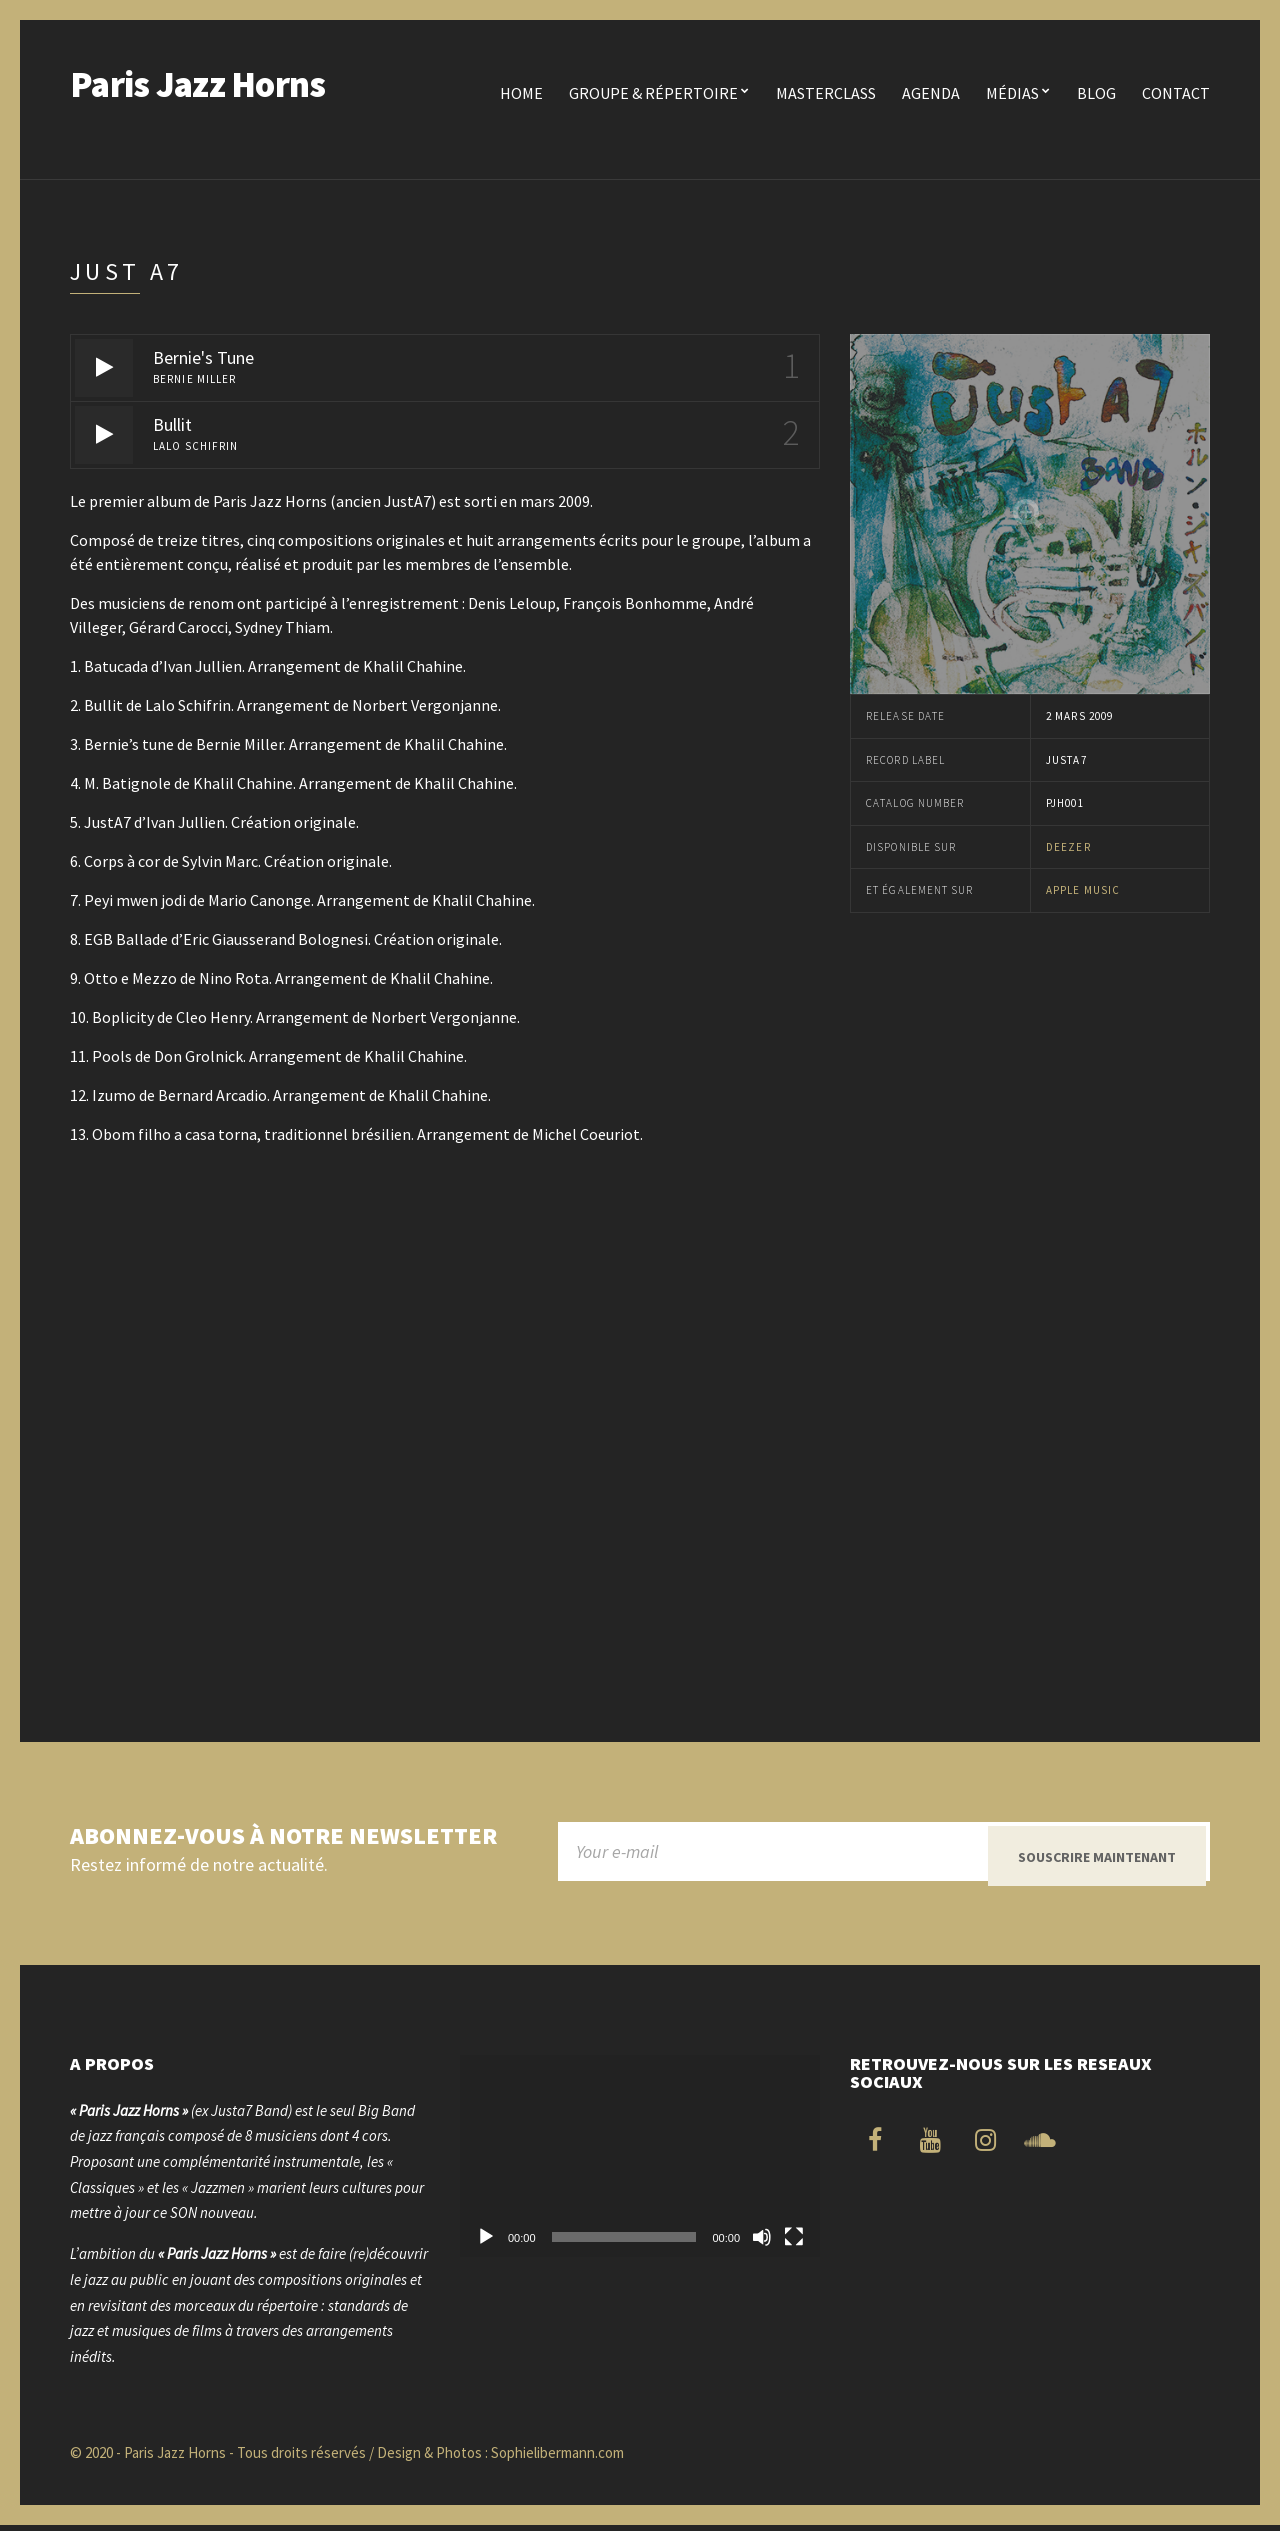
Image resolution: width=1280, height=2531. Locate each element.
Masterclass (826, 93)
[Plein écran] (794, 2243)
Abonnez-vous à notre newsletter (283, 1836)
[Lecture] (486, 2243)
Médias (1012, 93)
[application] (640, 2161)
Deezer (1068, 847)
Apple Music (1083, 890)
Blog (1096, 93)
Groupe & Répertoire (653, 93)
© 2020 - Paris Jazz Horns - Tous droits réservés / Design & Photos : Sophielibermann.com (347, 2457)
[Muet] (762, 2243)
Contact (1176, 93)
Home (521, 93)
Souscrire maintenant (1097, 1857)
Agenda (931, 93)
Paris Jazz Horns (197, 84)
